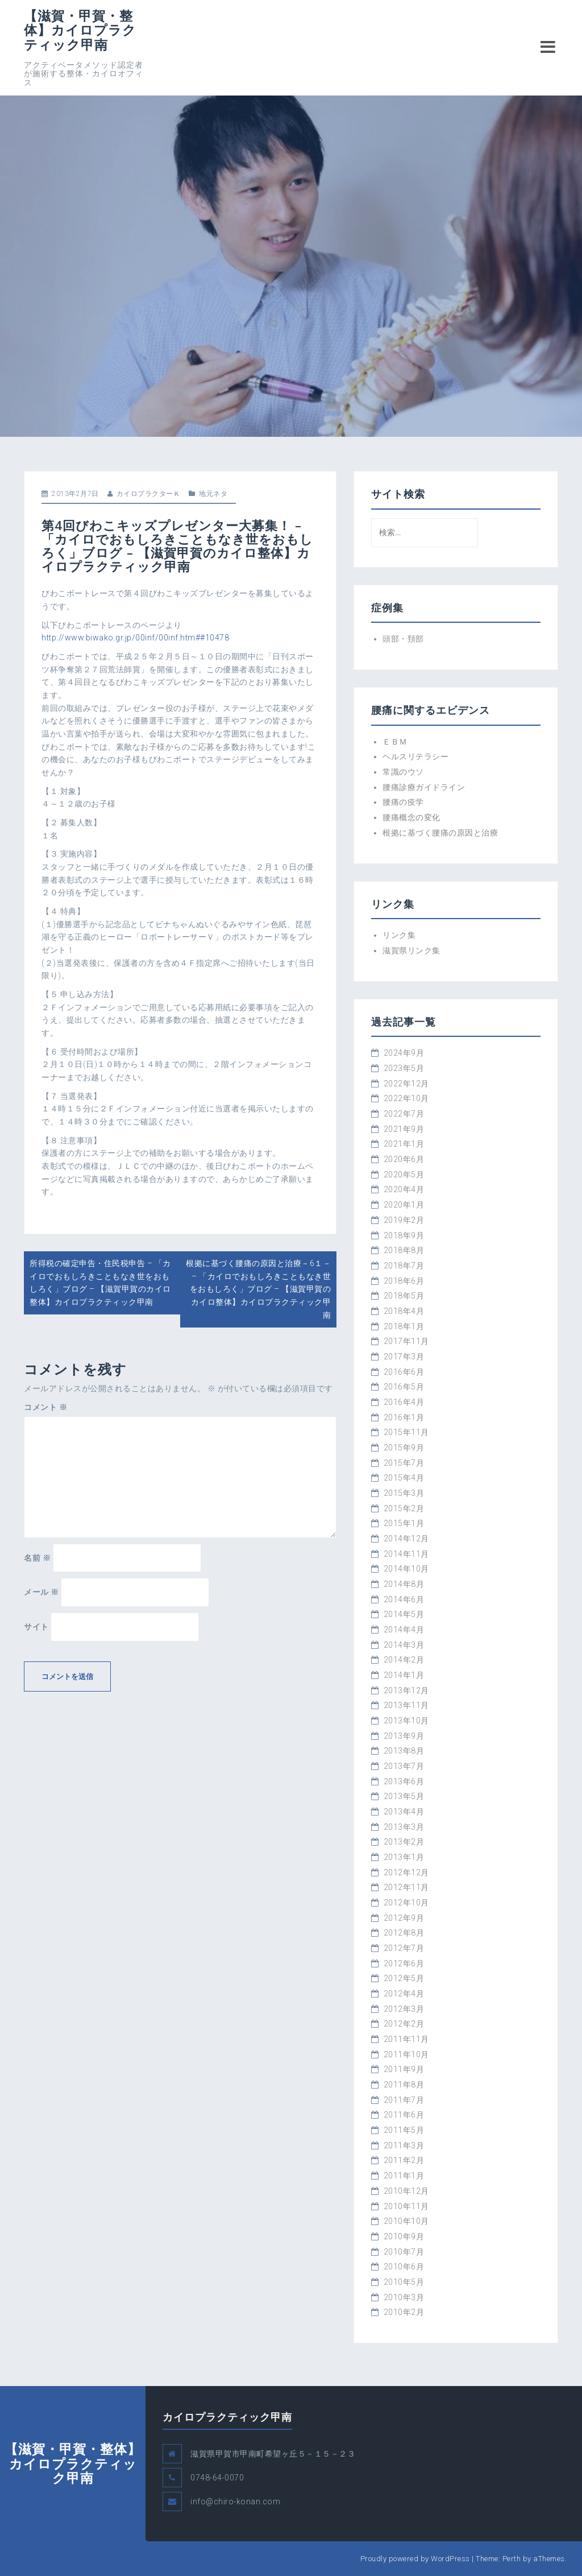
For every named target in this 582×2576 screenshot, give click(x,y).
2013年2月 (404, 1841)
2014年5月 (404, 1614)
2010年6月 (404, 2266)
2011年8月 (404, 2084)
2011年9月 (404, 2069)
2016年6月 (404, 1371)
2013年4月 (404, 1811)
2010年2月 (404, 2312)
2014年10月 (406, 1568)
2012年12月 (406, 1872)
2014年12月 (406, 1538)
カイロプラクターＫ (149, 494)
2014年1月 (404, 1675)
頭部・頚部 (403, 638)
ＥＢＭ (395, 741)
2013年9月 (404, 1735)
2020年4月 (404, 1189)
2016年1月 (404, 1417)
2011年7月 (404, 2099)
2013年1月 (404, 1857)
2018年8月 (404, 1250)
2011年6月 (404, 2114)
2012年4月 (404, 1993)
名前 (37, 1557)
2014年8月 (404, 1584)
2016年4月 (404, 1402)
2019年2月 (404, 1220)
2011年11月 (406, 2039)
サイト (36, 1626)
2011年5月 (404, 2130)
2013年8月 (404, 1750)
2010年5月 (404, 2281)
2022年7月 (404, 1113)
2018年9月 (404, 1235)
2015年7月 (404, 1462)
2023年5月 (404, 1068)
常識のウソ (403, 771)
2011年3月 (404, 2145)
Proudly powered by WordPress (415, 2558)
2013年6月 (404, 1781)
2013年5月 (404, 1796)
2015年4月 (404, 1477)
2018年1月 (404, 1326)
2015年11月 (406, 1432)
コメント (45, 1407)
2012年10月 (406, 1902)
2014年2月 (404, 1659)
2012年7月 (404, 1948)
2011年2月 (404, 2160)
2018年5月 (404, 1295)
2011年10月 (406, 2054)
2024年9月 (404, 1052)
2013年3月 (404, 1826)
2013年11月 (406, 1705)
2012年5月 (404, 1978)
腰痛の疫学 (403, 802)
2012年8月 (404, 1932)
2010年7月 (404, 2251)
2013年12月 (406, 1690)
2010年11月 (406, 2206)
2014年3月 (404, 1644)
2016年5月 (404, 1386)
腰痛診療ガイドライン (424, 787)
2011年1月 (404, 2175)
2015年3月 (404, 1493)
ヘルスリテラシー (415, 756)
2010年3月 (404, 2297)
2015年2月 (404, 1508)
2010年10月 (406, 2221)
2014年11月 (406, 1553)
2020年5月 (404, 1174)
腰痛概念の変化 (411, 817)
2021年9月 (404, 1129)
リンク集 (399, 935)
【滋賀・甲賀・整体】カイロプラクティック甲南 (80, 29)
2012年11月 (406, 1887)
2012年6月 (404, 1963)
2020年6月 (404, 1159)
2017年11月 (406, 1341)
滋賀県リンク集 (411, 950)
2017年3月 (404, 1356)
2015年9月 (404, 1447)
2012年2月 (404, 2023)
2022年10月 (406, 1098)
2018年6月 (404, 1280)
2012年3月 (404, 2008)
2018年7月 (404, 1265)
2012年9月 (404, 1917)
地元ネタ (213, 494)
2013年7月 (404, 1766)
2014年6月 (404, 1599)
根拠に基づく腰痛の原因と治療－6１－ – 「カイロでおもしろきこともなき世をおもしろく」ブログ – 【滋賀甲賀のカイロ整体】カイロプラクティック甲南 (258, 1289)
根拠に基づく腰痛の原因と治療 (440, 832)
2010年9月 (404, 2236)
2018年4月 (404, 1311)
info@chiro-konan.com (235, 2501)
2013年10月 (406, 1720)
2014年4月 (404, 1629)
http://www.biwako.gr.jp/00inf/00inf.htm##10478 (135, 637)
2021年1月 (404, 1143)
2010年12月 (406, 2190)
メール (41, 1592)
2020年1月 (404, 1204)
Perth (511, 2558)
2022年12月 (406, 1083)
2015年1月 (404, 1523)
